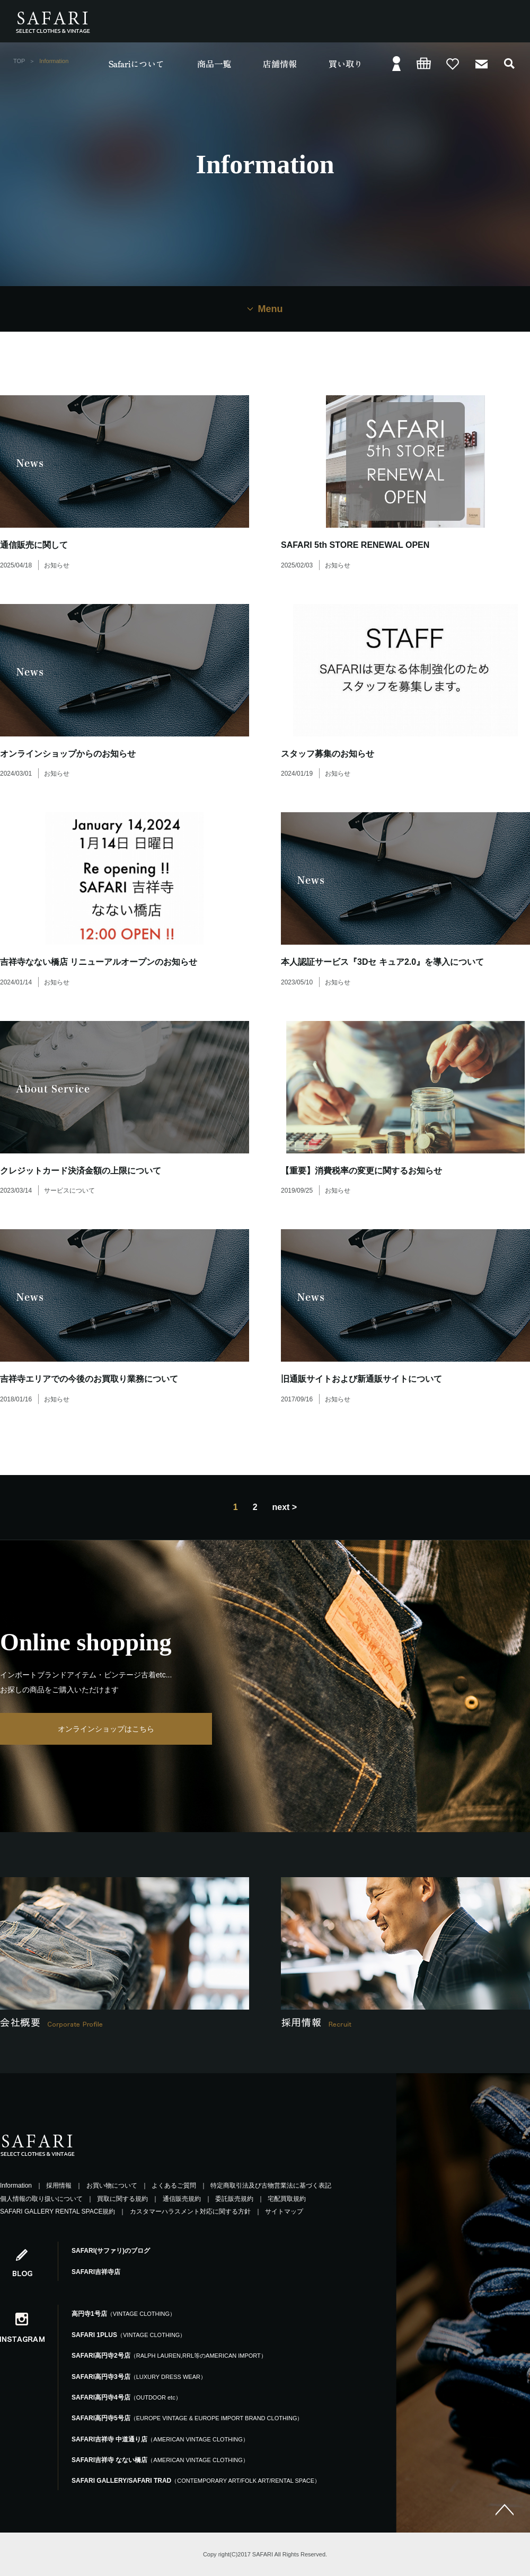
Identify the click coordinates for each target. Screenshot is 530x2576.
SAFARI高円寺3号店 (139, 2376)
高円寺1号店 (123, 2313)
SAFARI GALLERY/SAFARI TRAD (196, 2480)
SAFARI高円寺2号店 (169, 2355)
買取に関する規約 (122, 2198)
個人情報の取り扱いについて (41, 2198)
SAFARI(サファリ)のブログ (111, 2250)
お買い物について (111, 2185)
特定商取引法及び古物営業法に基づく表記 (270, 2185)
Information (16, 2185)
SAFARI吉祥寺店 (96, 2272)
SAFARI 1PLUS (129, 2335)
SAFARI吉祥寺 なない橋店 (160, 2460)
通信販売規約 (182, 2198)
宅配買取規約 (287, 2198)
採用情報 (59, 2185)
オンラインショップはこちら (106, 1729)
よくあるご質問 (174, 2185)
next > (284, 1507)
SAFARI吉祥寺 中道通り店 (160, 2439)
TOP (19, 61)
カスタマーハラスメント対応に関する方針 (190, 2211)
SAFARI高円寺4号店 (126, 2397)
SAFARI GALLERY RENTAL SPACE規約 (57, 2211)
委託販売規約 (234, 2198)
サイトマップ (284, 2211)
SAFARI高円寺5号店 (187, 2418)
